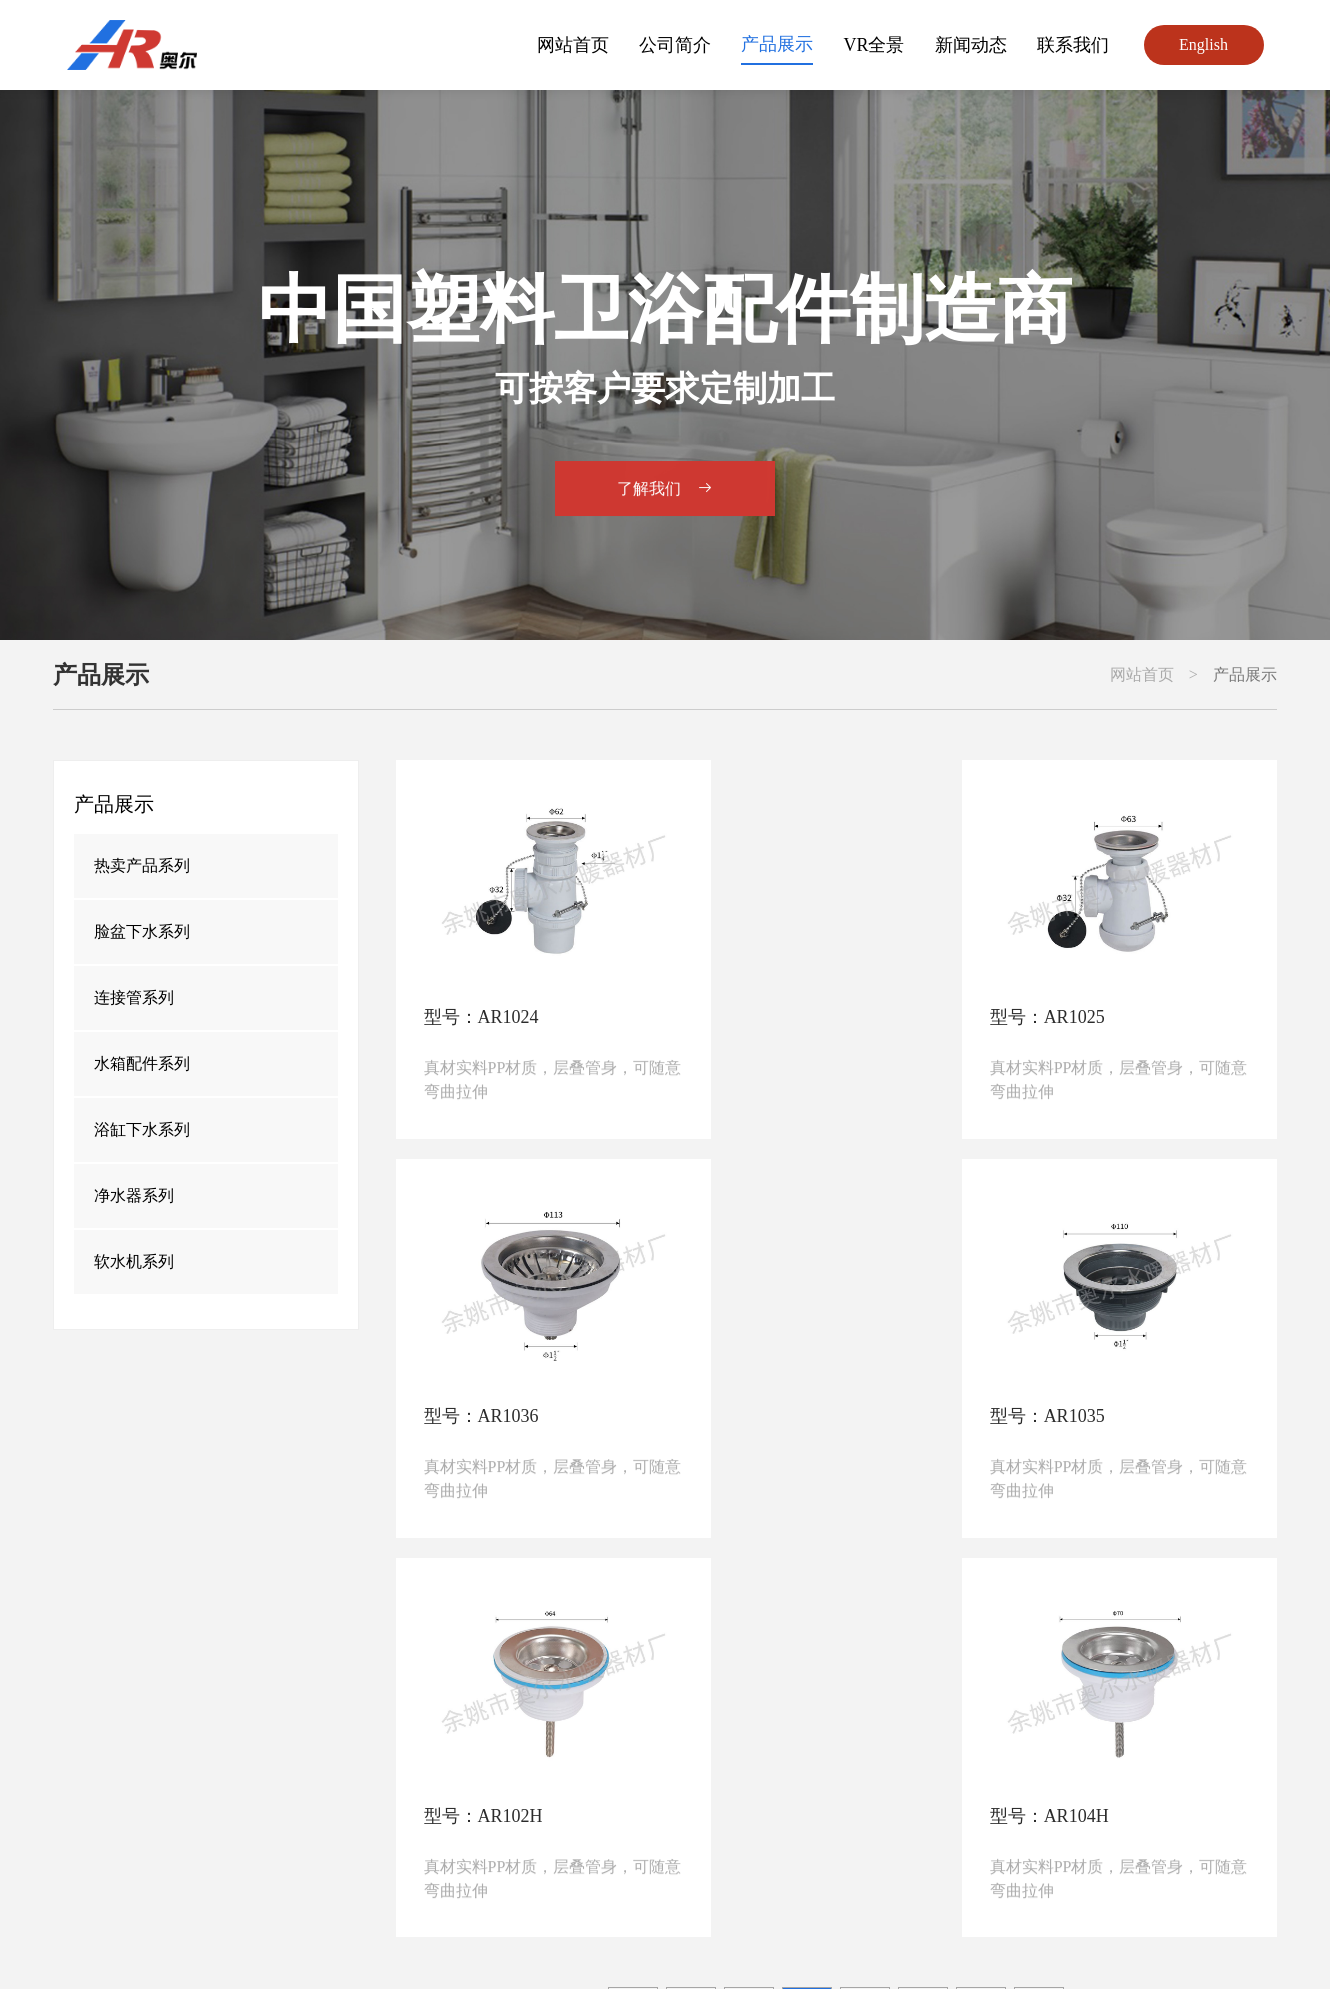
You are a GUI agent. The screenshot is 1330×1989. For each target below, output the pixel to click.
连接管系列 (134, 997)
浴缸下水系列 (142, 1129)
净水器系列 (134, 1195)
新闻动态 (971, 45)
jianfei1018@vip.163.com (515, 1855)
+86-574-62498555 (352, 1821)
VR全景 (873, 45)
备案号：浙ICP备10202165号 (591, 1944)
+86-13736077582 (497, 1821)
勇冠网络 (1077, 1944)
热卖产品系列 (142, 865)
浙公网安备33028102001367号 (828, 1944)
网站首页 (573, 45)
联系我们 (1073, 45)
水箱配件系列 (142, 1063)
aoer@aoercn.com (348, 1855)
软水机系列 (134, 1261)
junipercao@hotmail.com (703, 1855)
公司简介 (675, 45)
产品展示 (777, 44)
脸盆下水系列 (142, 931)
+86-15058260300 (639, 1821)
